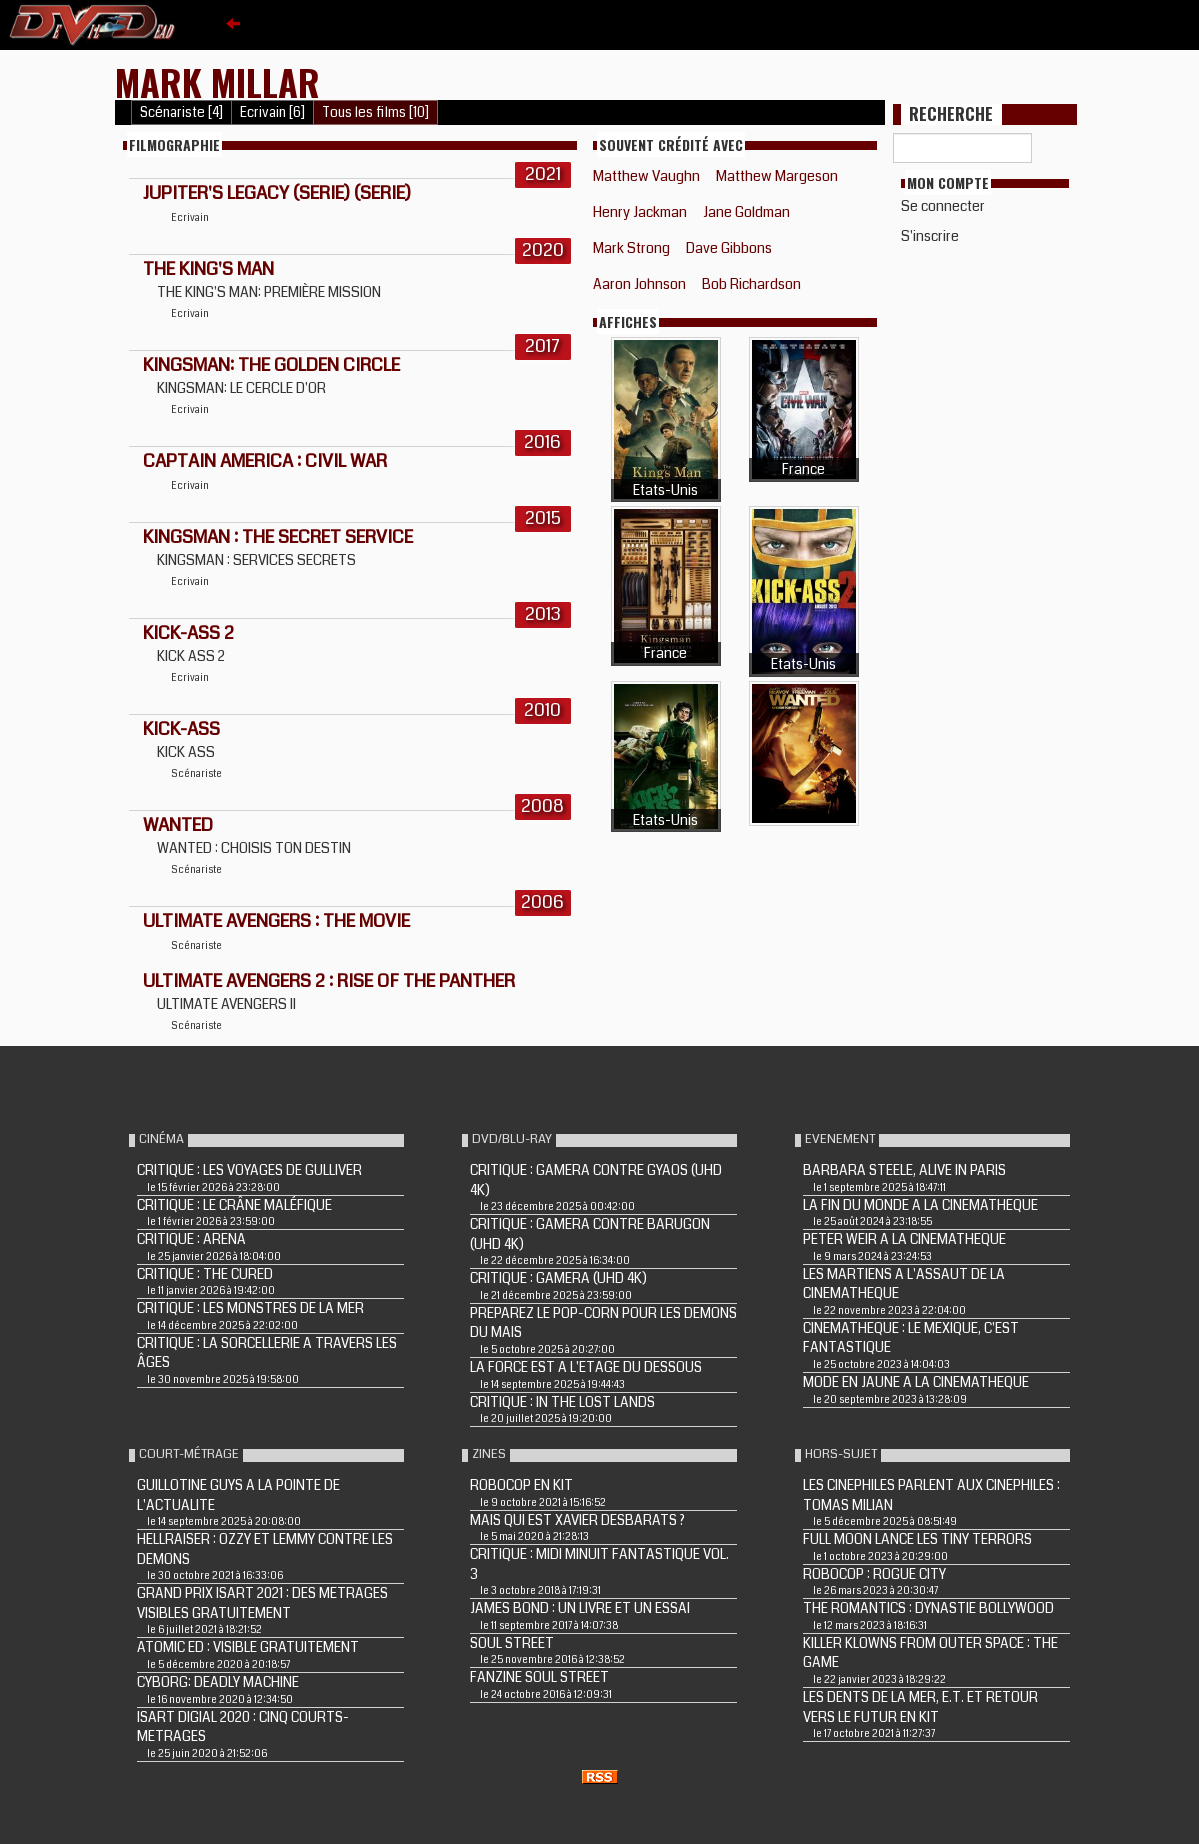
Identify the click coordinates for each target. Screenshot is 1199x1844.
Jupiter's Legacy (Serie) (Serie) (277, 193)
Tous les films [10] (375, 112)
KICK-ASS (181, 729)
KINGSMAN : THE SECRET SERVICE (278, 537)
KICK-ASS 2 (188, 633)
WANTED (178, 825)
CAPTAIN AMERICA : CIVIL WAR (265, 461)
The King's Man (208, 269)
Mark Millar (217, 81)
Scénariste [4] (181, 112)
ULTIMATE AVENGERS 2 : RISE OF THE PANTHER (329, 981)
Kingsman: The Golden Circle (271, 365)
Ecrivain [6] (272, 112)
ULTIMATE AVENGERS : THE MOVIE (276, 921)
